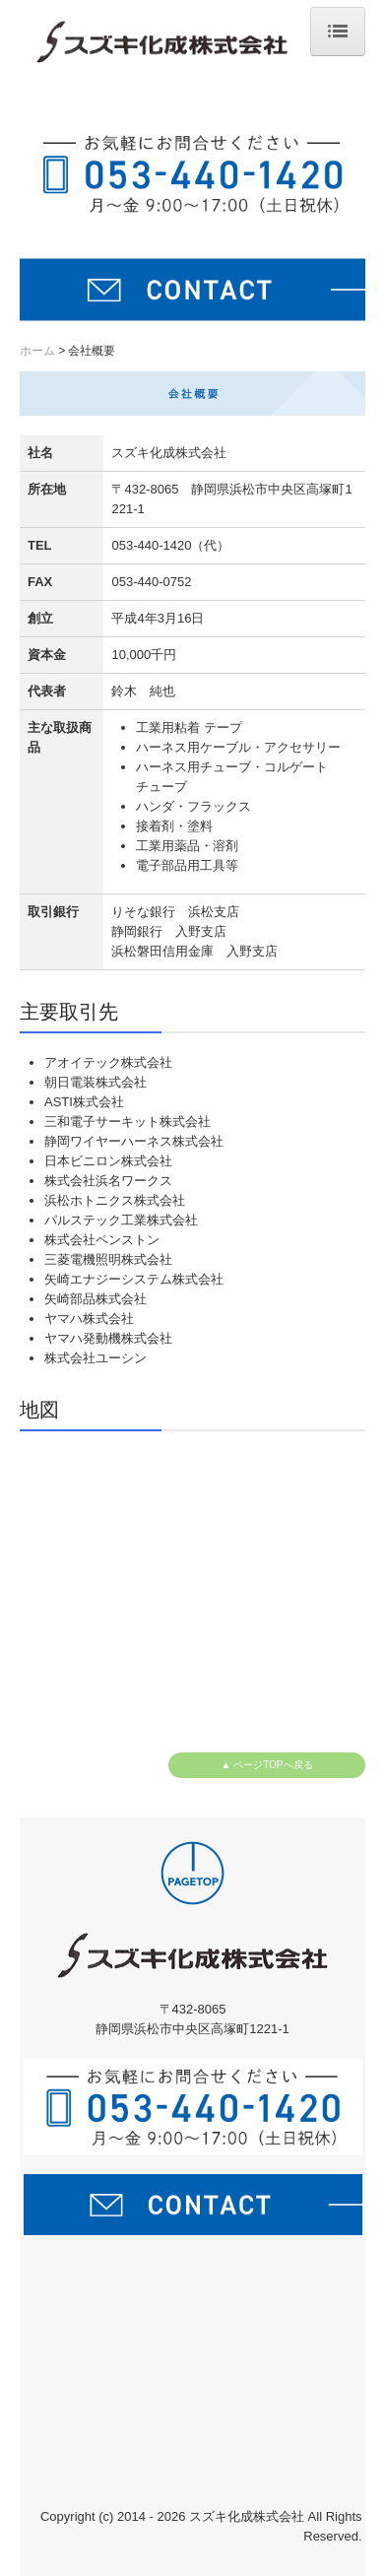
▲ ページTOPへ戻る (266, 1764)
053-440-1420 (151, 545)
